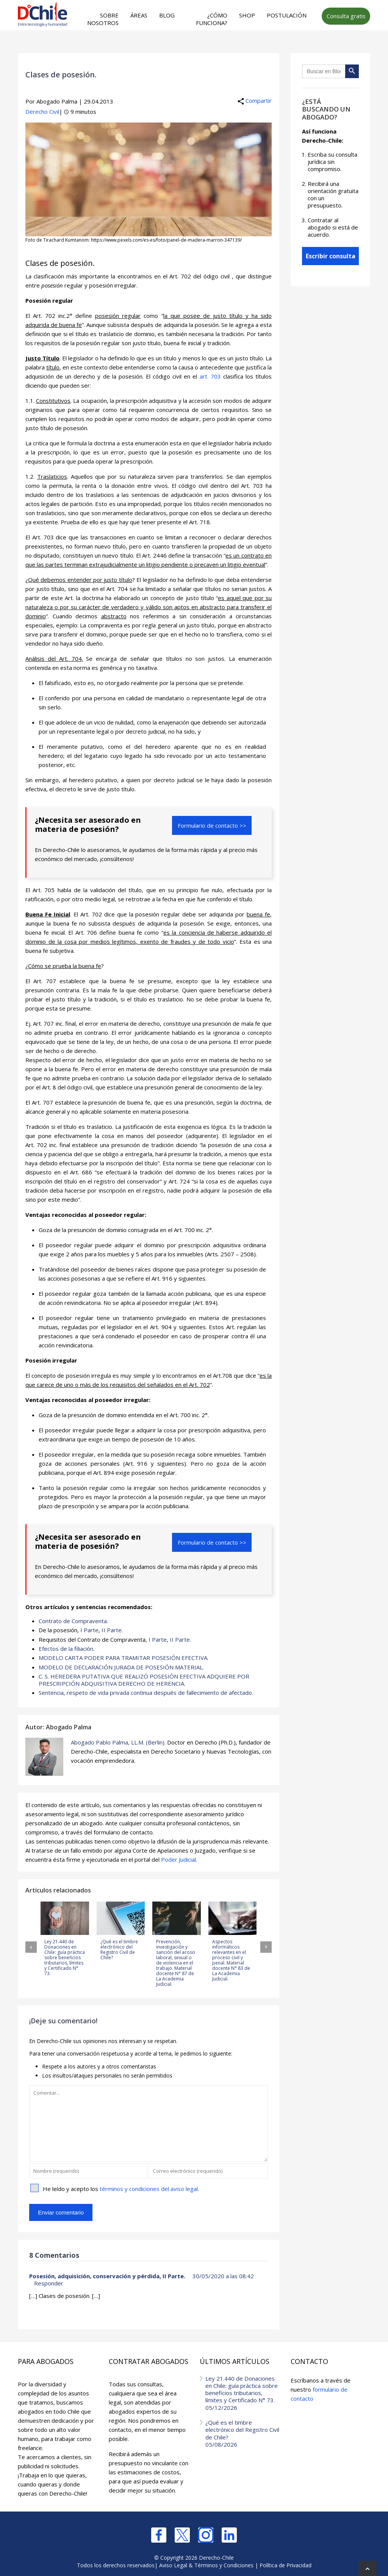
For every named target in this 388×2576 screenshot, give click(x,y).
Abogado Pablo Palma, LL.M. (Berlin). (118, 1741)
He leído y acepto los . (121, 2187)
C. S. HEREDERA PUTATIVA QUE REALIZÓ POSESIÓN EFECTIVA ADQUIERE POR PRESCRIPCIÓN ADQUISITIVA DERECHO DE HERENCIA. (144, 1679)
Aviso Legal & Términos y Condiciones (206, 2563)
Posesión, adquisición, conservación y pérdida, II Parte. (107, 2275)
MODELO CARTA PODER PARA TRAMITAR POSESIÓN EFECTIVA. (123, 1657)
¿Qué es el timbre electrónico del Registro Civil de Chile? (242, 2431)
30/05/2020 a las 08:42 (223, 2275)
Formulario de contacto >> (212, 825)
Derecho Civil (42, 111)
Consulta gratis (346, 16)
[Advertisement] (170, 46)
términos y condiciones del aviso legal (149, 2187)
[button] (31, 1946)
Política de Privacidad (285, 2563)
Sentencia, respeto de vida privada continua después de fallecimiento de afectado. (146, 1692)
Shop (247, 15)
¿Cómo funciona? (211, 19)
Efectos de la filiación (66, 1648)
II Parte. (112, 1630)
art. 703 (210, 376)
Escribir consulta (330, 256)
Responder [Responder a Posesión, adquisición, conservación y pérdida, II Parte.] (48, 2282)
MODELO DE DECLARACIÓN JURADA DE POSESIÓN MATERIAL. (121, 1666)
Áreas (138, 15)
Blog (167, 15)
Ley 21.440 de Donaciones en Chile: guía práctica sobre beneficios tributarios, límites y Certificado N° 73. (242, 2391)
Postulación (287, 15)
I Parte (89, 1630)
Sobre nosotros (103, 19)
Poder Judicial (178, 1858)
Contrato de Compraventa (73, 1621)
